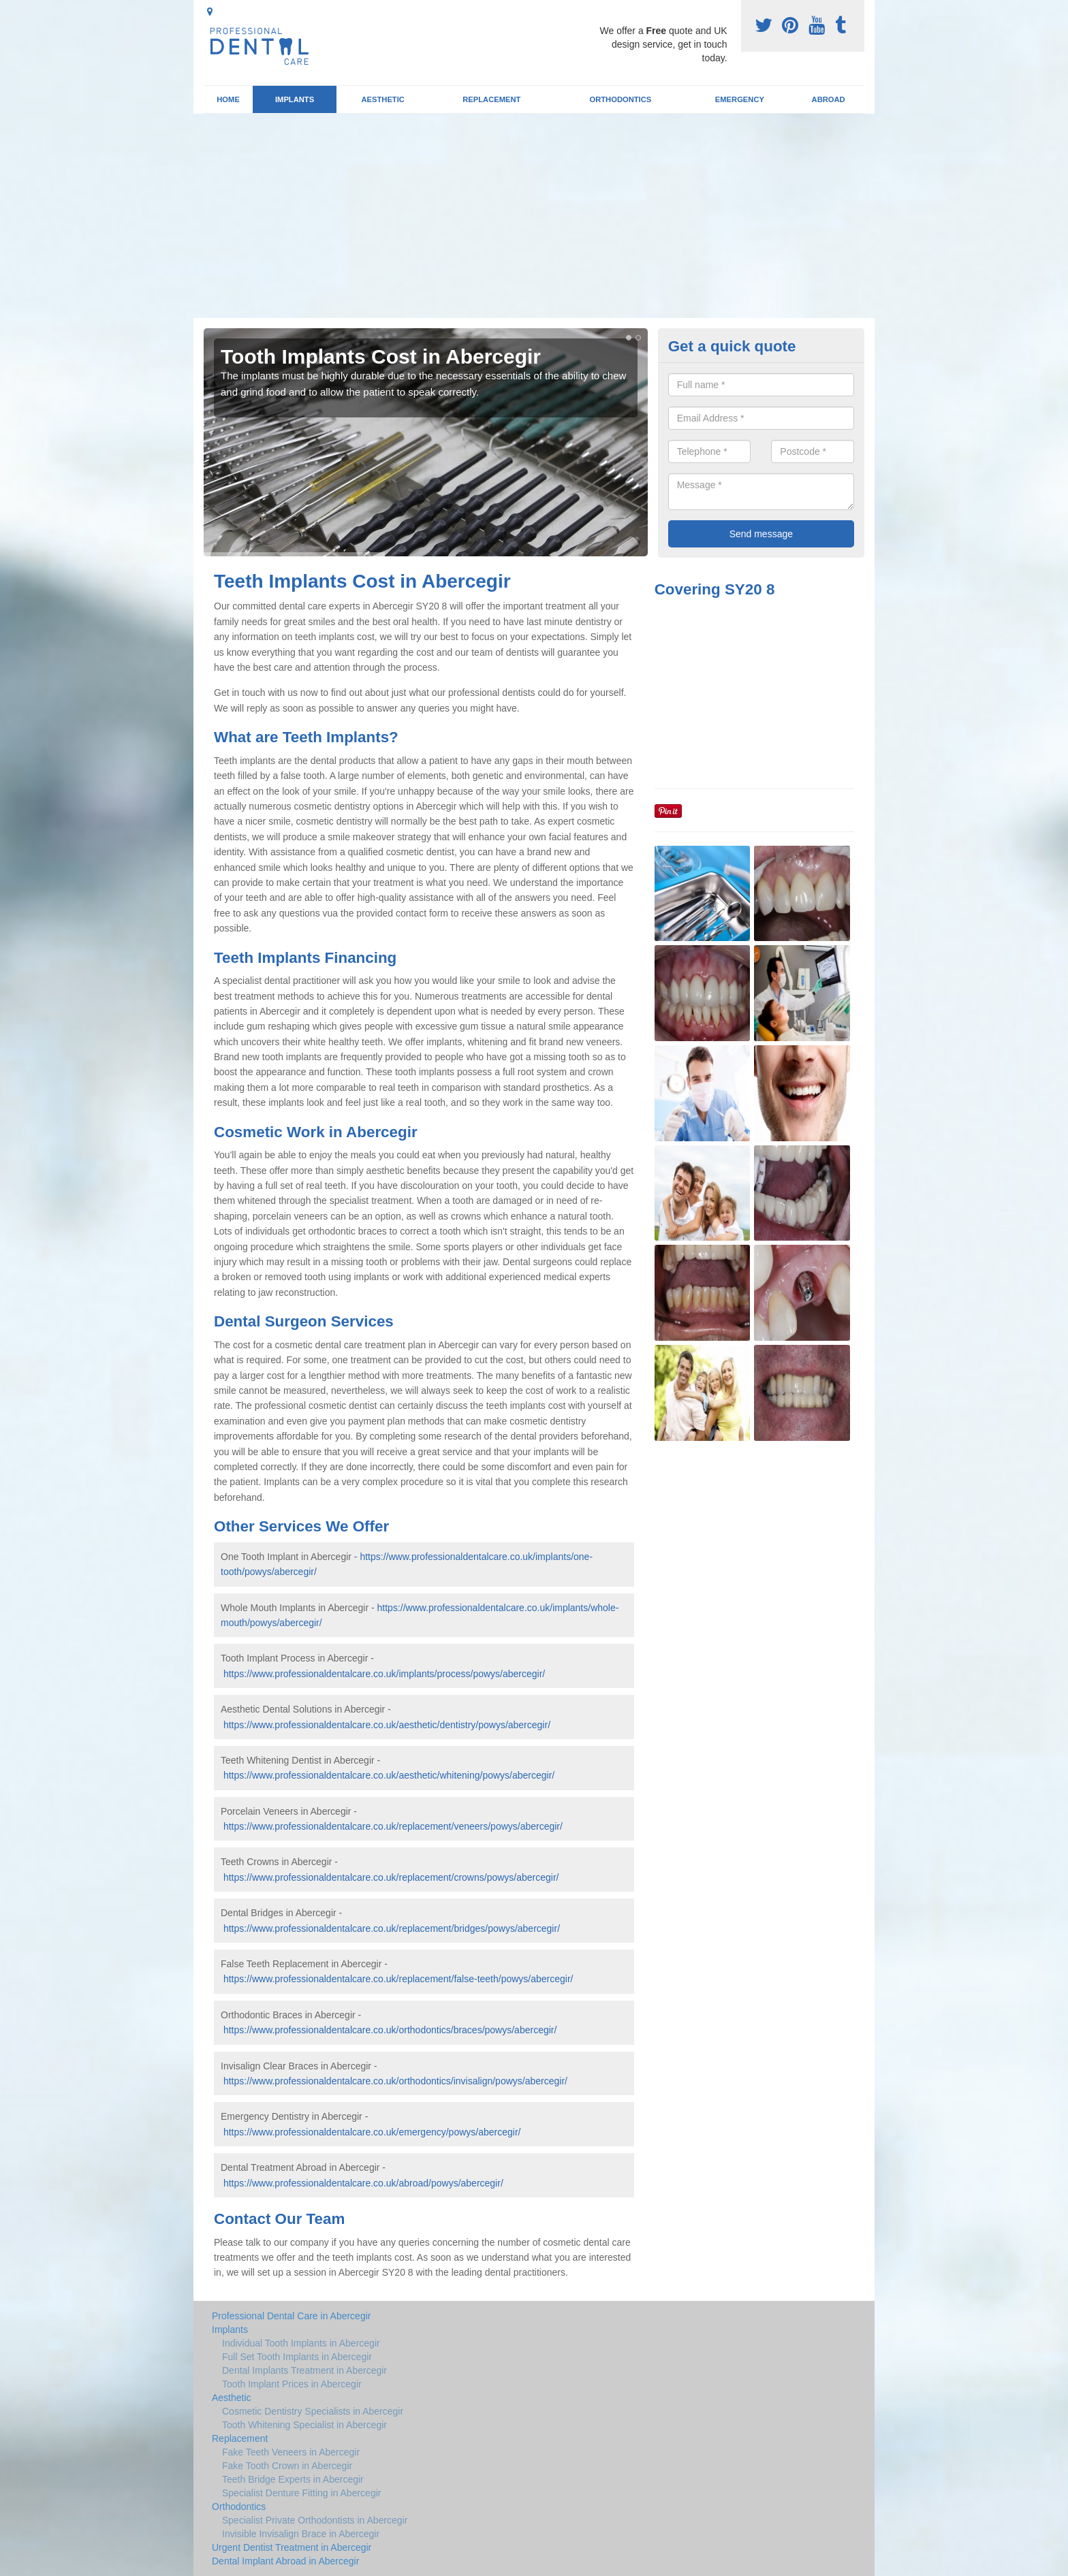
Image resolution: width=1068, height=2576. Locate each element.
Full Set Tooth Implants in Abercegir (297, 2356)
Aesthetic (382, 99)
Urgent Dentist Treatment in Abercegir (291, 2547)
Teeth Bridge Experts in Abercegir (293, 2479)
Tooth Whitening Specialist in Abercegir (304, 2424)
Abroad (828, 99)
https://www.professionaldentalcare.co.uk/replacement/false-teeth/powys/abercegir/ (398, 1978)
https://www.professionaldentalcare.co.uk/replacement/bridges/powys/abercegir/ (391, 1928)
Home (228, 99)
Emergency (739, 99)
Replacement (491, 99)
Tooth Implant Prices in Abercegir (292, 2384)
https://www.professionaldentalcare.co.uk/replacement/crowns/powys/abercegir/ (391, 1877)
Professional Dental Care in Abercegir (291, 2315)
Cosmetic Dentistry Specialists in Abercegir (312, 2411)
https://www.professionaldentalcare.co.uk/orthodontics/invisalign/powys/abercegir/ (395, 2081)
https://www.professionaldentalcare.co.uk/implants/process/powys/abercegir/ (384, 1673)
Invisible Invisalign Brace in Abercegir (300, 2533)
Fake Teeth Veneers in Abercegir (291, 2452)
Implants (294, 99)
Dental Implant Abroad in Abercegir (285, 2561)
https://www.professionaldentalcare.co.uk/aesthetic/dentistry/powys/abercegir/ (386, 1724)
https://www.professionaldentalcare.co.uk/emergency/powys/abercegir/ (372, 2132)
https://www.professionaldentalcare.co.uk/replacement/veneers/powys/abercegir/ (393, 1826)
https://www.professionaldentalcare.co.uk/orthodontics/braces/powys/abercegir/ (389, 2029)
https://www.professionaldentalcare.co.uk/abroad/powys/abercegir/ (363, 2183)
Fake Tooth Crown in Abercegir (287, 2465)
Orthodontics (620, 99)
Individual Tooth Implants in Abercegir (301, 2343)
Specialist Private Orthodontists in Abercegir (314, 2520)
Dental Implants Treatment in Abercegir (304, 2370)
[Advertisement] (534, 216)
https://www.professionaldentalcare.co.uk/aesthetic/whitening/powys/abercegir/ (388, 1775)
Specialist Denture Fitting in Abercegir (301, 2492)
